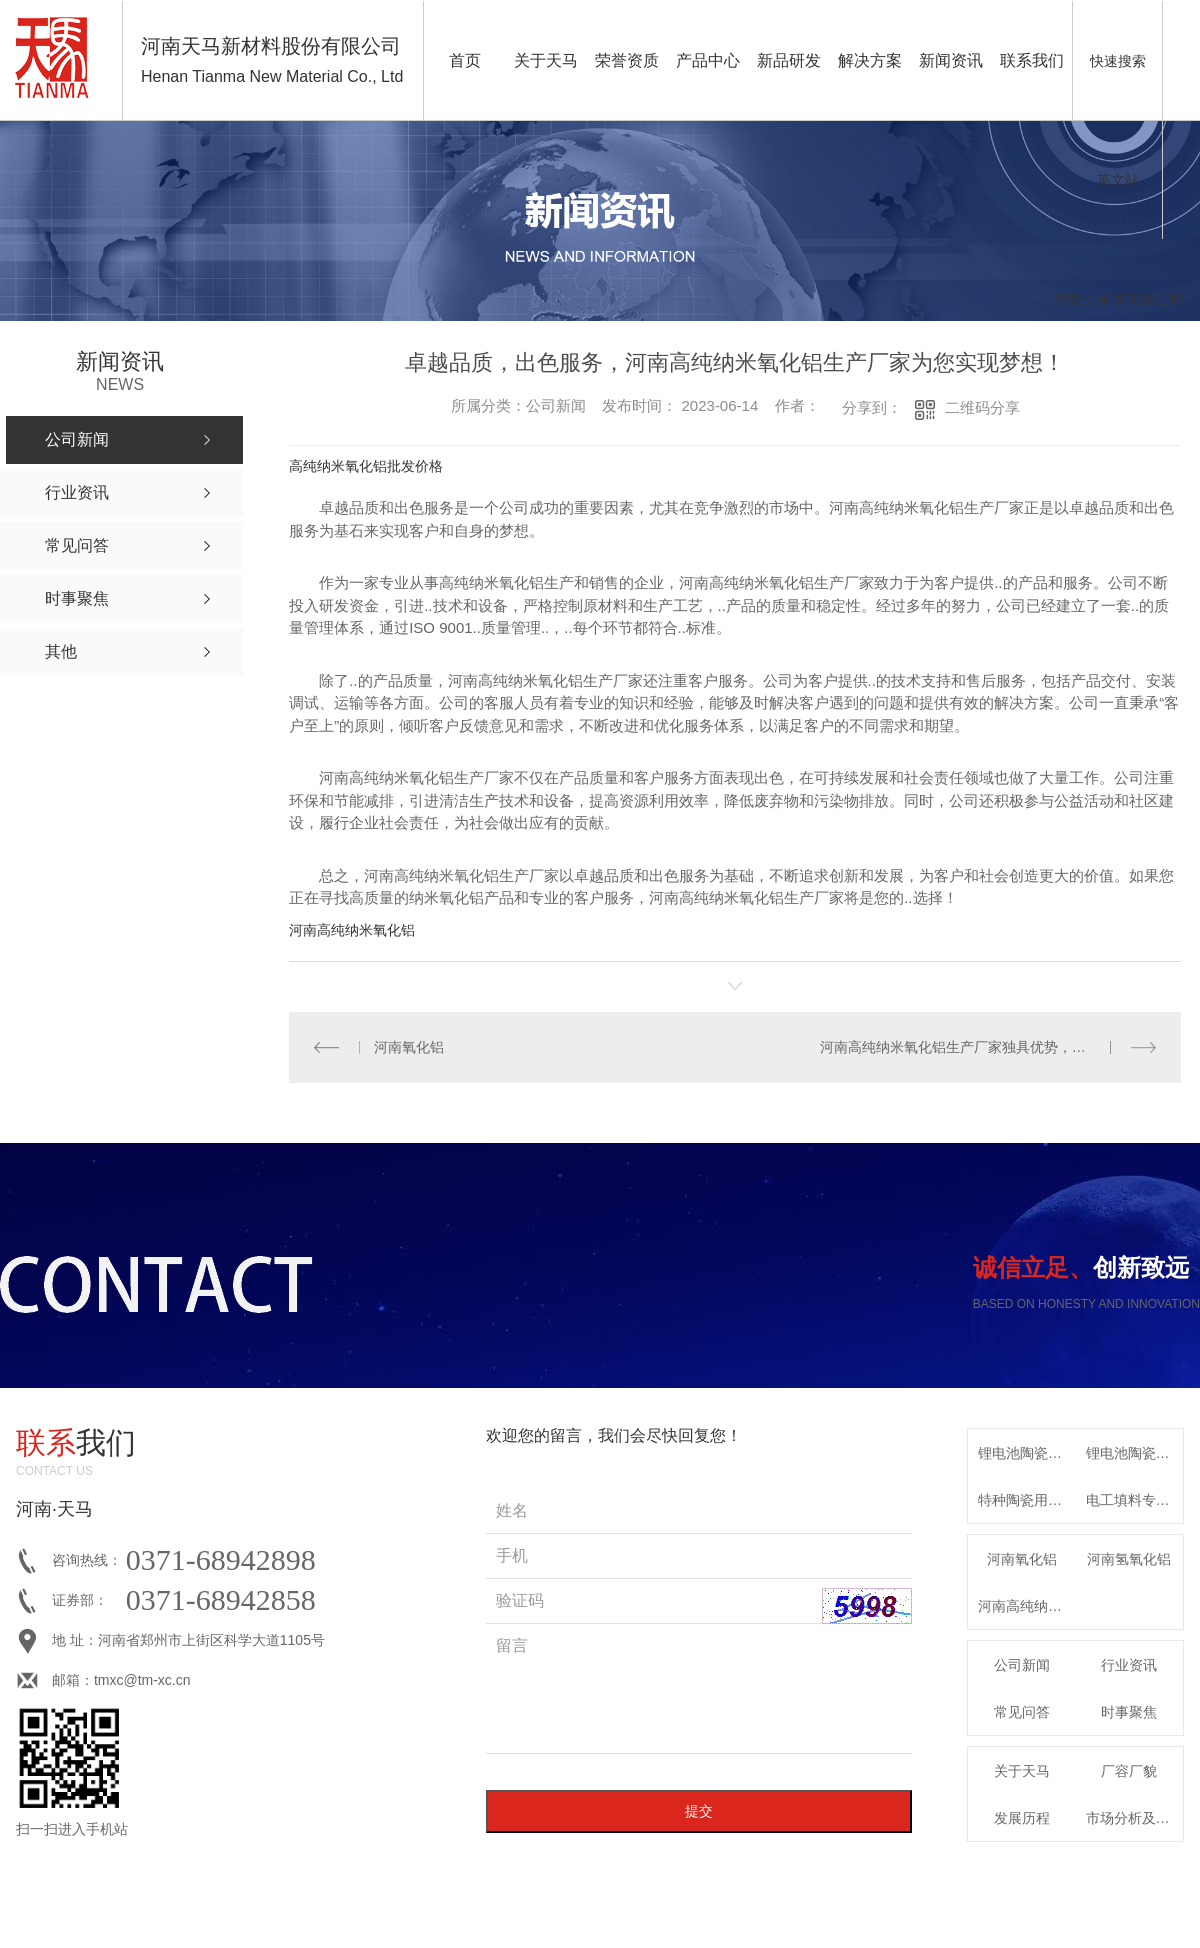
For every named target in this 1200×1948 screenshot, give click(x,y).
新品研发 (789, 60)
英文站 (1118, 180)
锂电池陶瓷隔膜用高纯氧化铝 (1027, 1452)
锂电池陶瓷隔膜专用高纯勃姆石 (1135, 1452)
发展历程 (1022, 1817)
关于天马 (546, 60)
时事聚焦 (1129, 1711)
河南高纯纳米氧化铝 (352, 930)
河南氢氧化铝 (1129, 1558)
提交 (699, 1810)
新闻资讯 (951, 60)
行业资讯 (1129, 1664)
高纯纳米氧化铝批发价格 (366, 466)
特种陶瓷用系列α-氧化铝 (1027, 1499)
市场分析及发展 (1135, 1817)
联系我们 (1032, 60)
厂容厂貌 (1129, 1770)
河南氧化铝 (409, 1046)
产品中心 (708, 60)
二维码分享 (982, 407)
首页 (465, 60)
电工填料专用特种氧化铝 (1135, 1499)
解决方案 (870, 60)
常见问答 (1022, 1711)
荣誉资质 (627, 60)
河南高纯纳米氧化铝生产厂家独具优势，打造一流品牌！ (988, 1046)
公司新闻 (1022, 1664)
